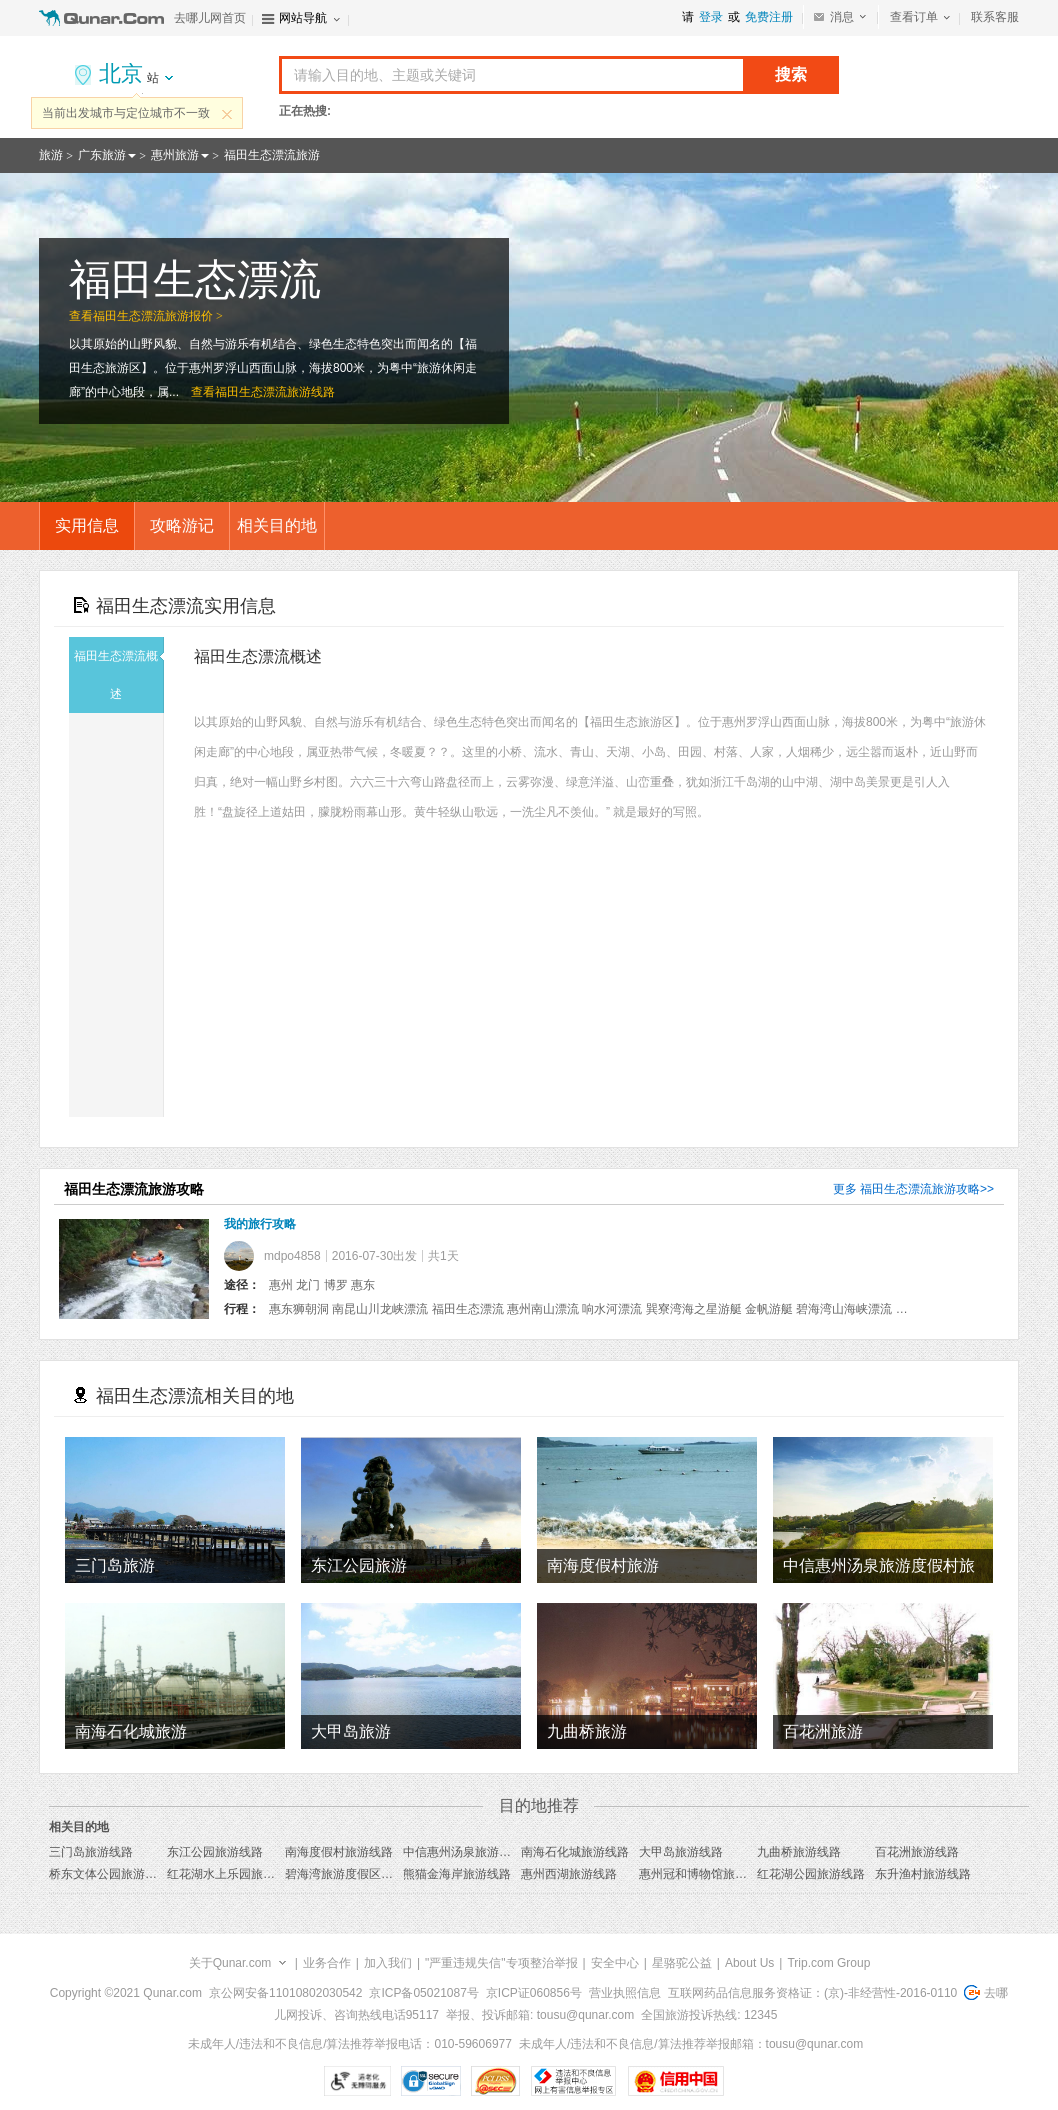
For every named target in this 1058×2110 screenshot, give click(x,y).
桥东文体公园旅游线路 (109, 1874)
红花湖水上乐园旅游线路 (233, 1874)
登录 (711, 17)
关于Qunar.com (230, 1963)
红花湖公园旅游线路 (811, 1874)
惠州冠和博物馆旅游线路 (705, 1874)
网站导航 (303, 18)
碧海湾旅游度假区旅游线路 (357, 1874)
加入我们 (388, 1963)
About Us (749, 1963)
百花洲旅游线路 (917, 1852)
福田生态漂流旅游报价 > (158, 316)
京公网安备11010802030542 (285, 1993)
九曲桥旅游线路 (799, 1852)
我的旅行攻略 (260, 1224)
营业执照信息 (625, 1993)
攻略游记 (182, 525)
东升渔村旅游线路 (923, 1874)
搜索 (791, 74)
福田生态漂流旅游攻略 (920, 1189)
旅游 (51, 155)
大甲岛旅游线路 (681, 1852)
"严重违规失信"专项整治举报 (501, 1963)
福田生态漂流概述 (119, 675)
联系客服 (995, 17)
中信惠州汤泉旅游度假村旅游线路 (493, 1852)
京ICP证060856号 (534, 1993)
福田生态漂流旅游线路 (275, 392)
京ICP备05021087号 (423, 1993)
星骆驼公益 (682, 1963)
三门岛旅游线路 (91, 1852)
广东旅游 (102, 155)
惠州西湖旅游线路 (569, 1874)
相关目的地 (277, 525)
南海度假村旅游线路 (339, 1852)
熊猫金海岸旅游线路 (457, 1874)
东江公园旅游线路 (215, 1852)
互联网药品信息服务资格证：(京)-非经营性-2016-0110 (812, 1993)
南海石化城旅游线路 (575, 1852)
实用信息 (87, 525)
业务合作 (327, 1963)
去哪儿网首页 (210, 18)
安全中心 (615, 1963)
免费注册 (769, 17)
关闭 (227, 114)
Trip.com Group (828, 1963)
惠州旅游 (175, 155)
